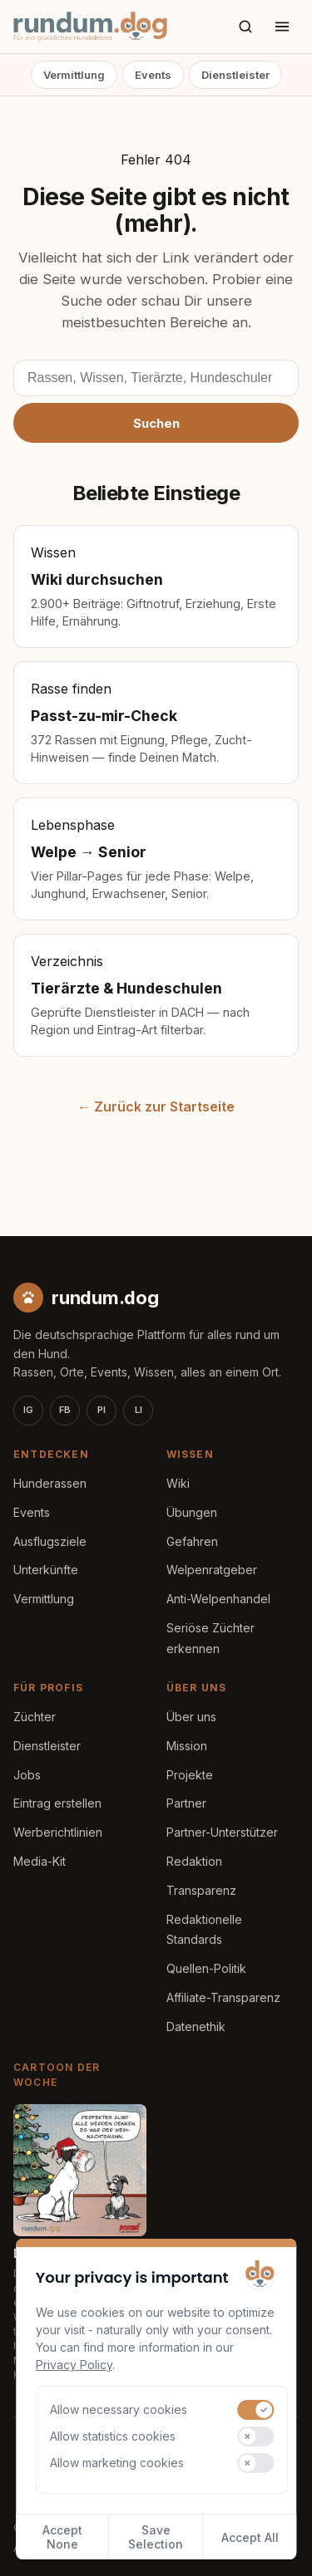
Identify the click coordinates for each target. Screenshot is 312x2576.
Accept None (62, 2537)
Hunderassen (50, 1483)
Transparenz (201, 1890)
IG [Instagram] (28, 1410)
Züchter (34, 1717)
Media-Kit (39, 1861)
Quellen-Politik (206, 1968)
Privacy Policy (74, 2365)
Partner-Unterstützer (222, 1832)
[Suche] (245, 26)
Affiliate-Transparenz (223, 1997)
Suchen (156, 423)
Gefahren (192, 1541)
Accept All (250, 2537)
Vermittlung (74, 74)
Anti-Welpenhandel (218, 1599)
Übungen (191, 1512)
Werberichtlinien (57, 1832)
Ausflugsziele (50, 1541)
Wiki (178, 1483)
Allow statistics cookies (113, 2436)
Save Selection (155, 2537)
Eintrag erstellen (57, 1803)
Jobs (27, 1775)
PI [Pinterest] (101, 1410)
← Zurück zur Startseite (156, 1106)
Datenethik (195, 2026)
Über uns (191, 1717)
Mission (186, 1746)
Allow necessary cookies (118, 2409)
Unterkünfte (45, 1570)
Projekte (189, 1775)
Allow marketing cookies (117, 2463)
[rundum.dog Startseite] (90, 27)
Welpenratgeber (211, 1570)
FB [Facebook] (65, 1410)
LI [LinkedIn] (138, 1410)
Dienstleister (235, 74)
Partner (186, 1803)
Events (153, 74)
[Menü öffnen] (282, 26)
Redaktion (194, 1861)
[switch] (256, 2410)
